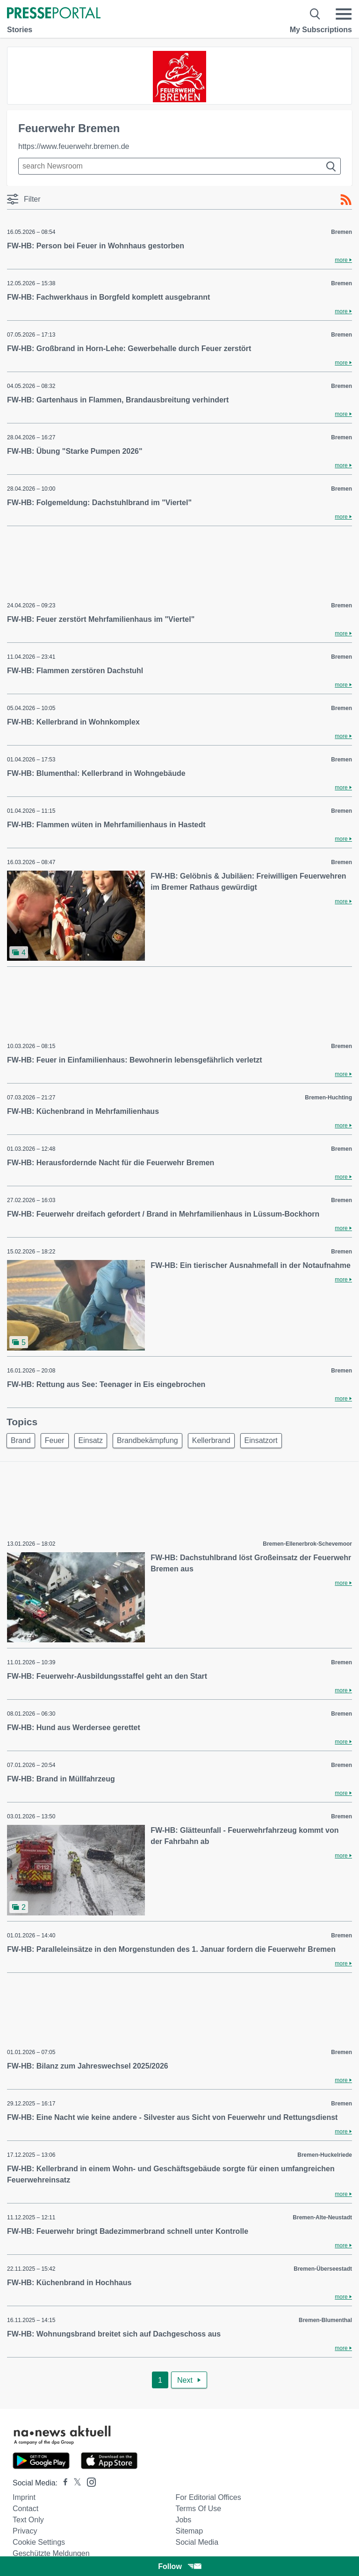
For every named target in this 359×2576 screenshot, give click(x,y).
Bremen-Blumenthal (325, 2320)
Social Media (196, 2542)
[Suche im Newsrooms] (179, 166)
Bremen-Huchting (328, 1097)
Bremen (341, 232)
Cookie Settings (39, 2542)
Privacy (25, 2531)
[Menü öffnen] (343, 14)
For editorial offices (208, 2497)
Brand (21, 1440)
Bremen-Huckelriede (324, 2155)
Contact (25, 2509)
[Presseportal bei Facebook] (62, 2483)
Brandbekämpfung (147, 1440)
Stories (19, 30)
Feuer (55, 1440)
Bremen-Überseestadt (323, 2269)
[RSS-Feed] (346, 199)
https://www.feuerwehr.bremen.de (73, 146)
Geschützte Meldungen (51, 2553)
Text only (28, 2520)
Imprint (24, 2497)
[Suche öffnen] (315, 14)
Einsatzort (261, 1440)
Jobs (183, 2520)
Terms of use (198, 2509)
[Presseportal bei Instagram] (88, 2481)
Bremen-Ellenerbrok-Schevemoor (307, 1544)
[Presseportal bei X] (74, 2483)
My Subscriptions (321, 30)
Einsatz (91, 1440)
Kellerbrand (211, 1440)
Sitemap (189, 2531)
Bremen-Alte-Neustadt (322, 2217)
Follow (179, 2566)
